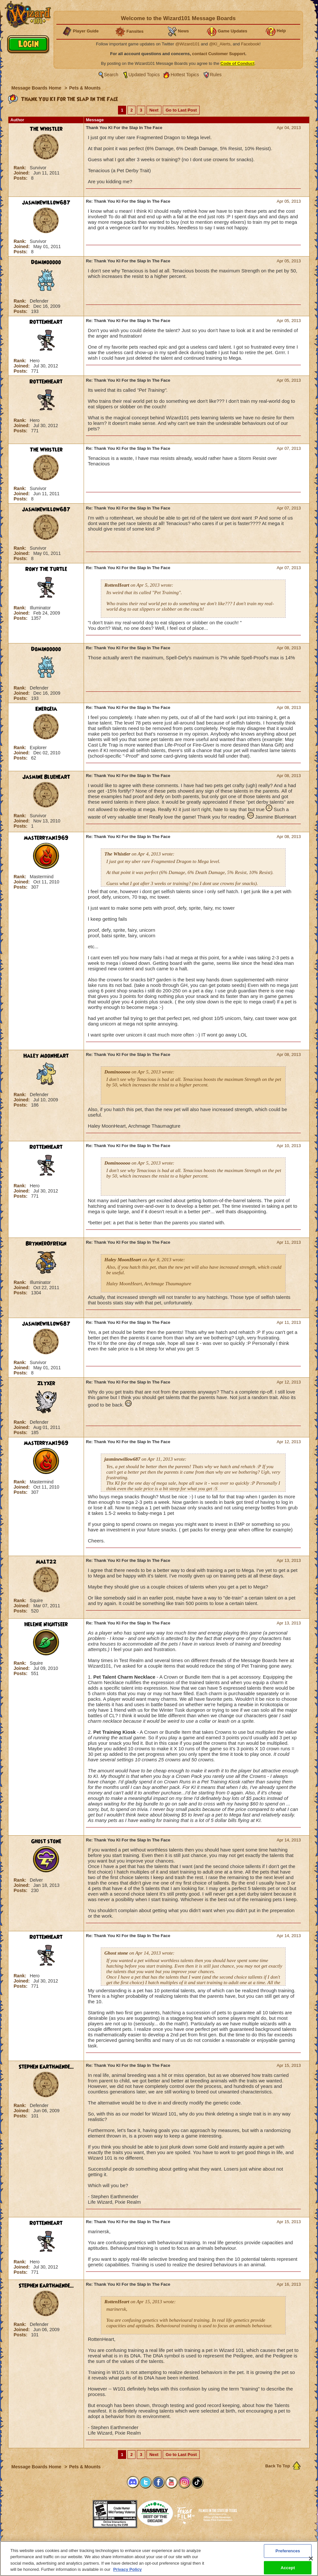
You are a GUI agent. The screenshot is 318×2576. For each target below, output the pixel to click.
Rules (216, 74)
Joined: (22, 172)
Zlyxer (46, 1383)
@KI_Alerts (219, 44)
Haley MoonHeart (46, 1056)
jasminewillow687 (46, 203)
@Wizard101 (187, 44)
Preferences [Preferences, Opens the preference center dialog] (288, 2550)
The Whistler (46, 129)
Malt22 (46, 1562)
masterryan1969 (46, 838)
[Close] (311, 2558)
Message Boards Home (37, 87)
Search (111, 74)
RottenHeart (46, 322)
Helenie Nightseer (46, 1624)
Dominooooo (46, 262)
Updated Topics (144, 74)
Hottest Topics (185, 74)
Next (154, 110)
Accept (288, 2567)
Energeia (46, 709)
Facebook (250, 44)
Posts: (21, 178)
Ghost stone (46, 1841)
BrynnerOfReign (46, 1244)
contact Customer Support (218, 53)
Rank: (21, 167)
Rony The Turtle (46, 569)
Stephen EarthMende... (46, 2067)
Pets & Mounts (84, 87)
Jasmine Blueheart (46, 777)
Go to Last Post (181, 110)
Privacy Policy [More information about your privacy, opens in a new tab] (127, 2569)
